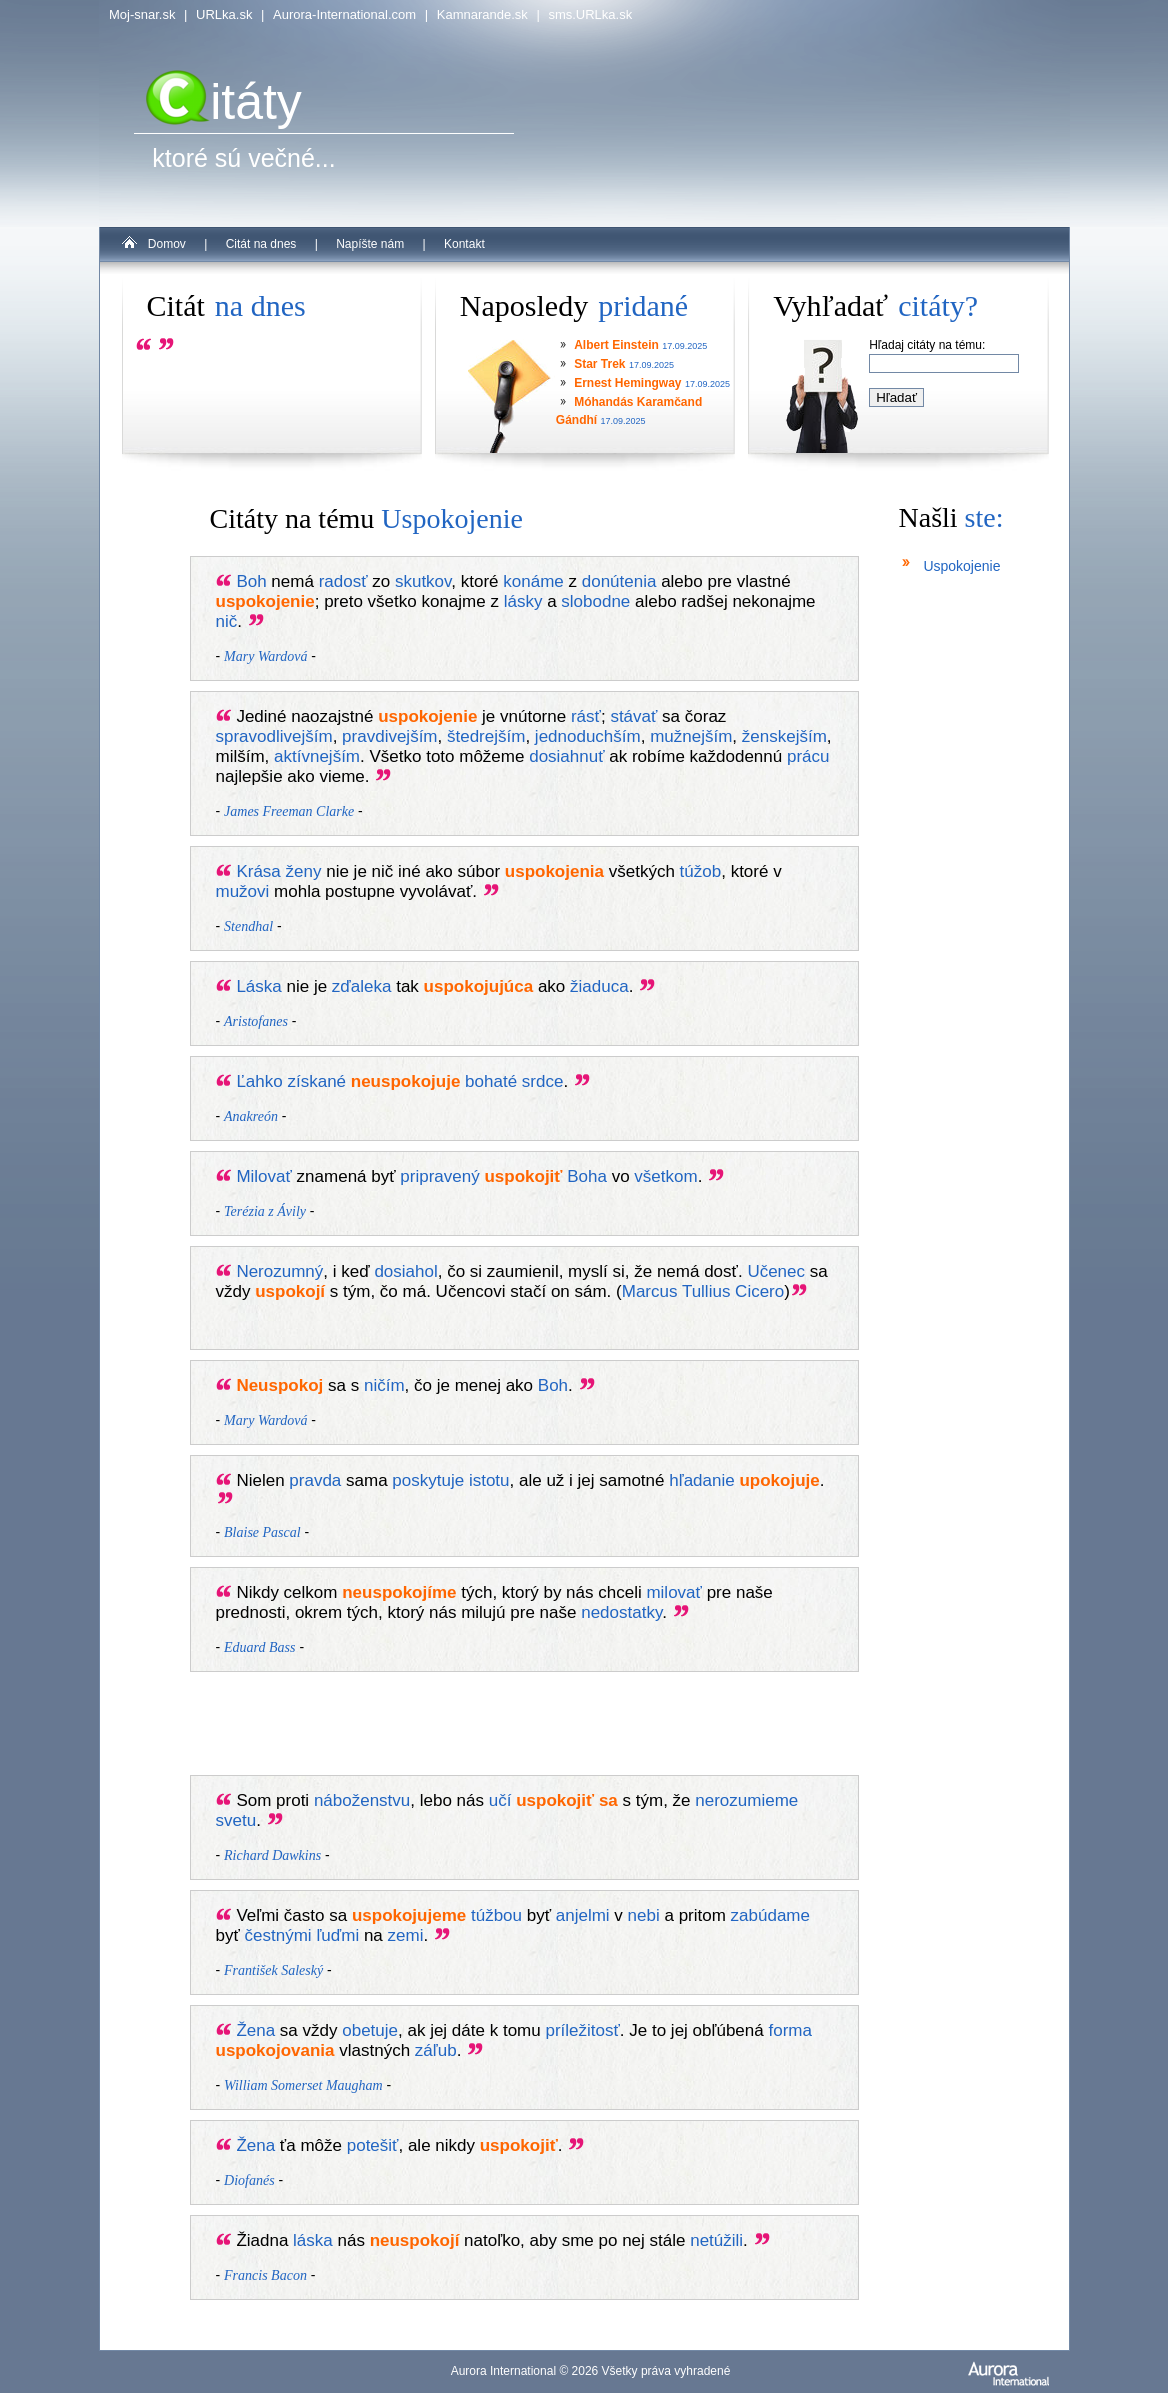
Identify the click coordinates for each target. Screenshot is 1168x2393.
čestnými (278, 1935)
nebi (644, 1915)
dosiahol (405, 1271)
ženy (304, 871)
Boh (251, 581)
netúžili (716, 2240)
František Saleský (273, 1970)
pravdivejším (389, 736)
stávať (633, 716)
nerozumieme (746, 1800)
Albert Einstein (616, 345)
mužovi (243, 891)
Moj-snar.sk (142, 14)
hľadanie (701, 1480)
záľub (436, 2050)
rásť (586, 716)
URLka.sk (224, 14)
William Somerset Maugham (303, 2085)
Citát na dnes (261, 244)
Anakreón (251, 1116)
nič (227, 621)
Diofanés (249, 2180)
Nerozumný (279, 1271)
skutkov (423, 581)
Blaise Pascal (262, 1532)
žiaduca (599, 986)
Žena (255, 2030)
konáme (533, 581)
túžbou (496, 1915)
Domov (167, 244)
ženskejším (784, 736)
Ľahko (259, 1081)
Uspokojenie (961, 566)
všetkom (665, 1176)
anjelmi (583, 1915)
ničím (384, 1385)
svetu (236, 1820)
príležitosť (582, 2030)
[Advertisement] (544, 1728)
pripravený (439, 1176)
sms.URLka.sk (590, 14)
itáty (224, 102)
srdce (543, 1081)
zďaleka (362, 986)
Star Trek (599, 364)
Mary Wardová (265, 656)
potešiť (373, 2145)
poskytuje (428, 1480)
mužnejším (691, 736)
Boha (587, 1176)
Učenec (776, 1271)
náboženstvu (362, 1800)
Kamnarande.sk (482, 14)
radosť (343, 581)
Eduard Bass (259, 1647)
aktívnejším (317, 756)
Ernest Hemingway (627, 383)
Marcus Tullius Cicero (703, 1291)
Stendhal (248, 926)
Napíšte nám (370, 244)
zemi (406, 1935)
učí (500, 1800)
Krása (258, 871)
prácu (808, 756)
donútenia (619, 581)
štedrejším (486, 736)
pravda (315, 1480)
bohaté (491, 1081)
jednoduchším (588, 736)
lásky (523, 601)
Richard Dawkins (272, 1855)
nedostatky (621, 1612)
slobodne (595, 601)
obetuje (370, 2030)
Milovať (264, 1176)
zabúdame (770, 1915)
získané (316, 1081)
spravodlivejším (274, 736)
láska (313, 2240)
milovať (674, 1592)
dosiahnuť (566, 756)
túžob (701, 871)
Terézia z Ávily (265, 1211)
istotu (489, 1480)
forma (789, 2030)
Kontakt (464, 244)
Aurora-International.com (344, 14)
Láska (258, 986)
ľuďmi (337, 1935)
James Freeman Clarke (289, 811)
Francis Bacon (265, 2275)
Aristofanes (256, 1021)
